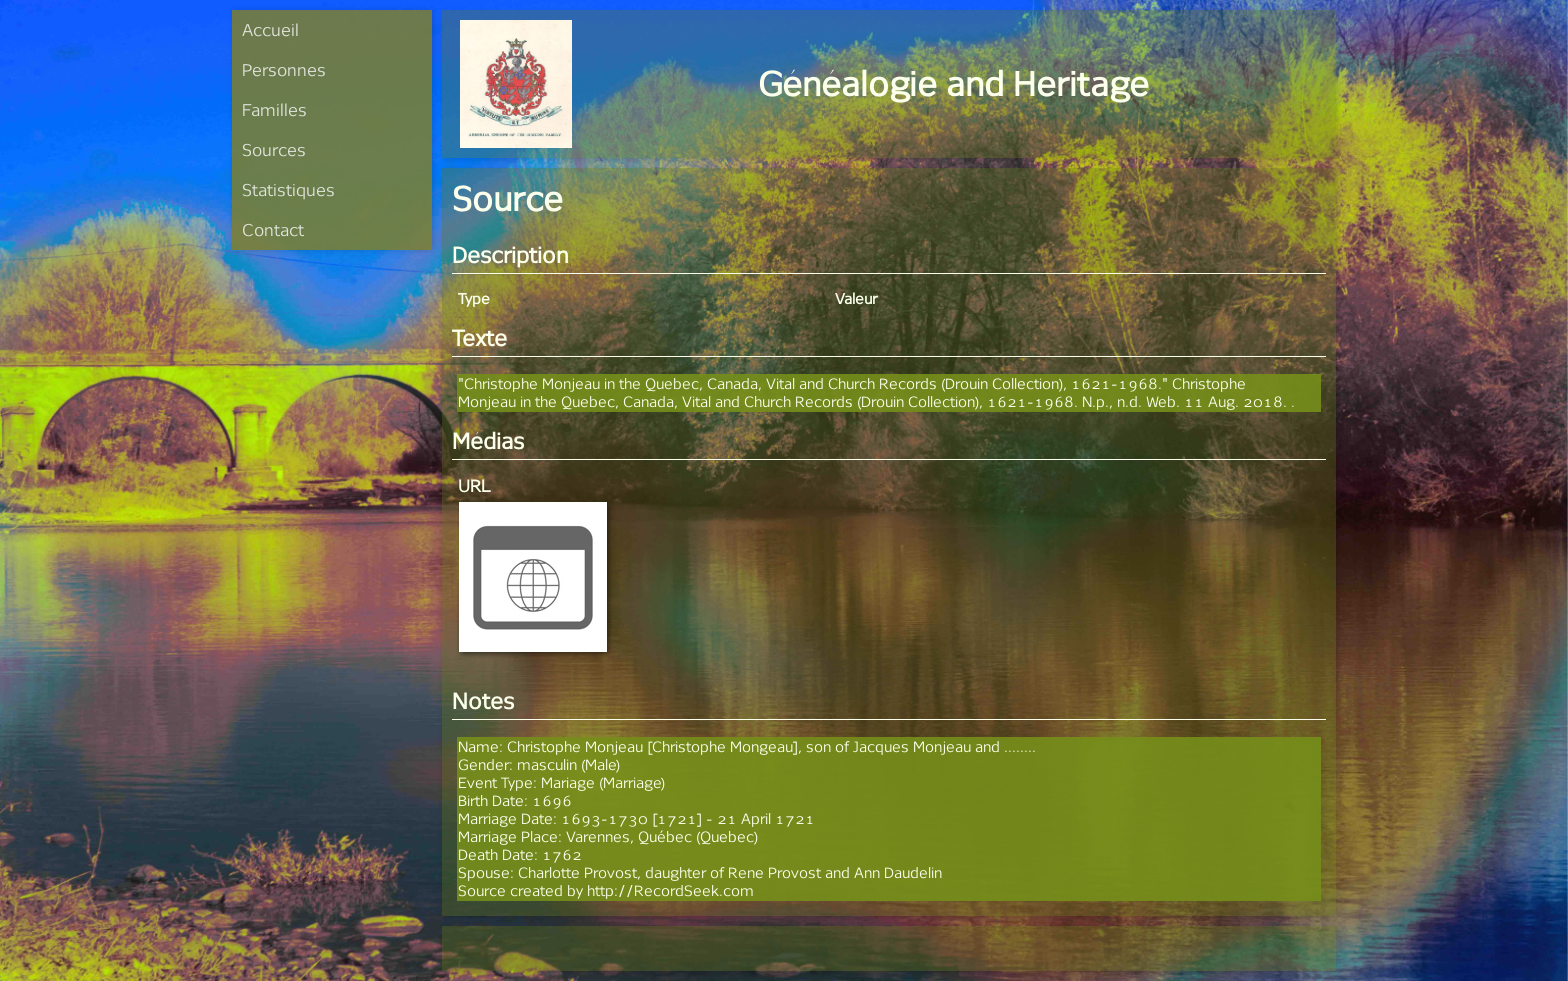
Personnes (284, 69)
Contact (273, 229)
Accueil (270, 29)
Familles (274, 109)
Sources (274, 149)
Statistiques (288, 189)
